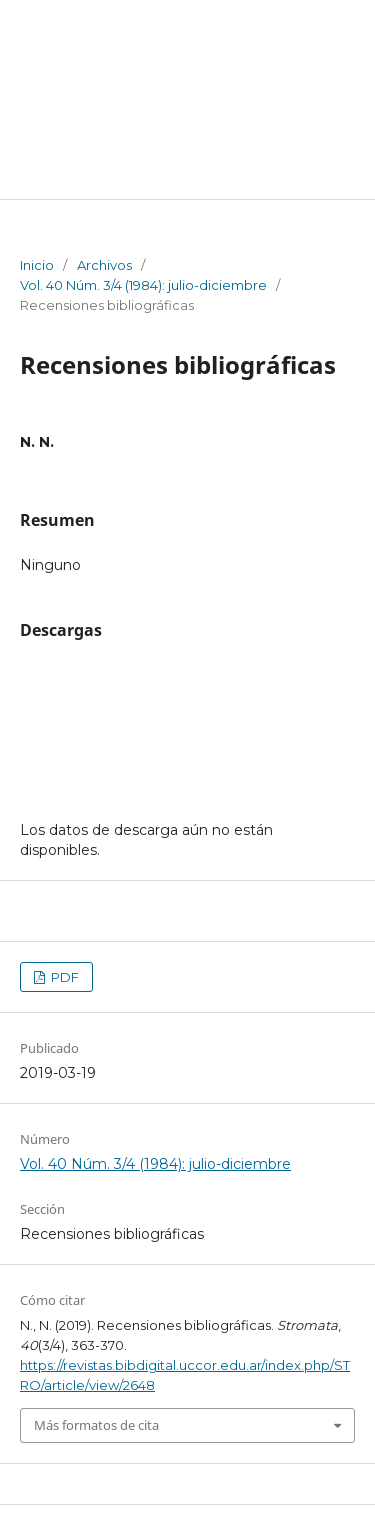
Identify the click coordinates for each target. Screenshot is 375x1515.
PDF (63, 977)
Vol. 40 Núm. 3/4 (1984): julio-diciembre (143, 285)
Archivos (104, 265)
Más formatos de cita (96, 1425)
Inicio (37, 265)
